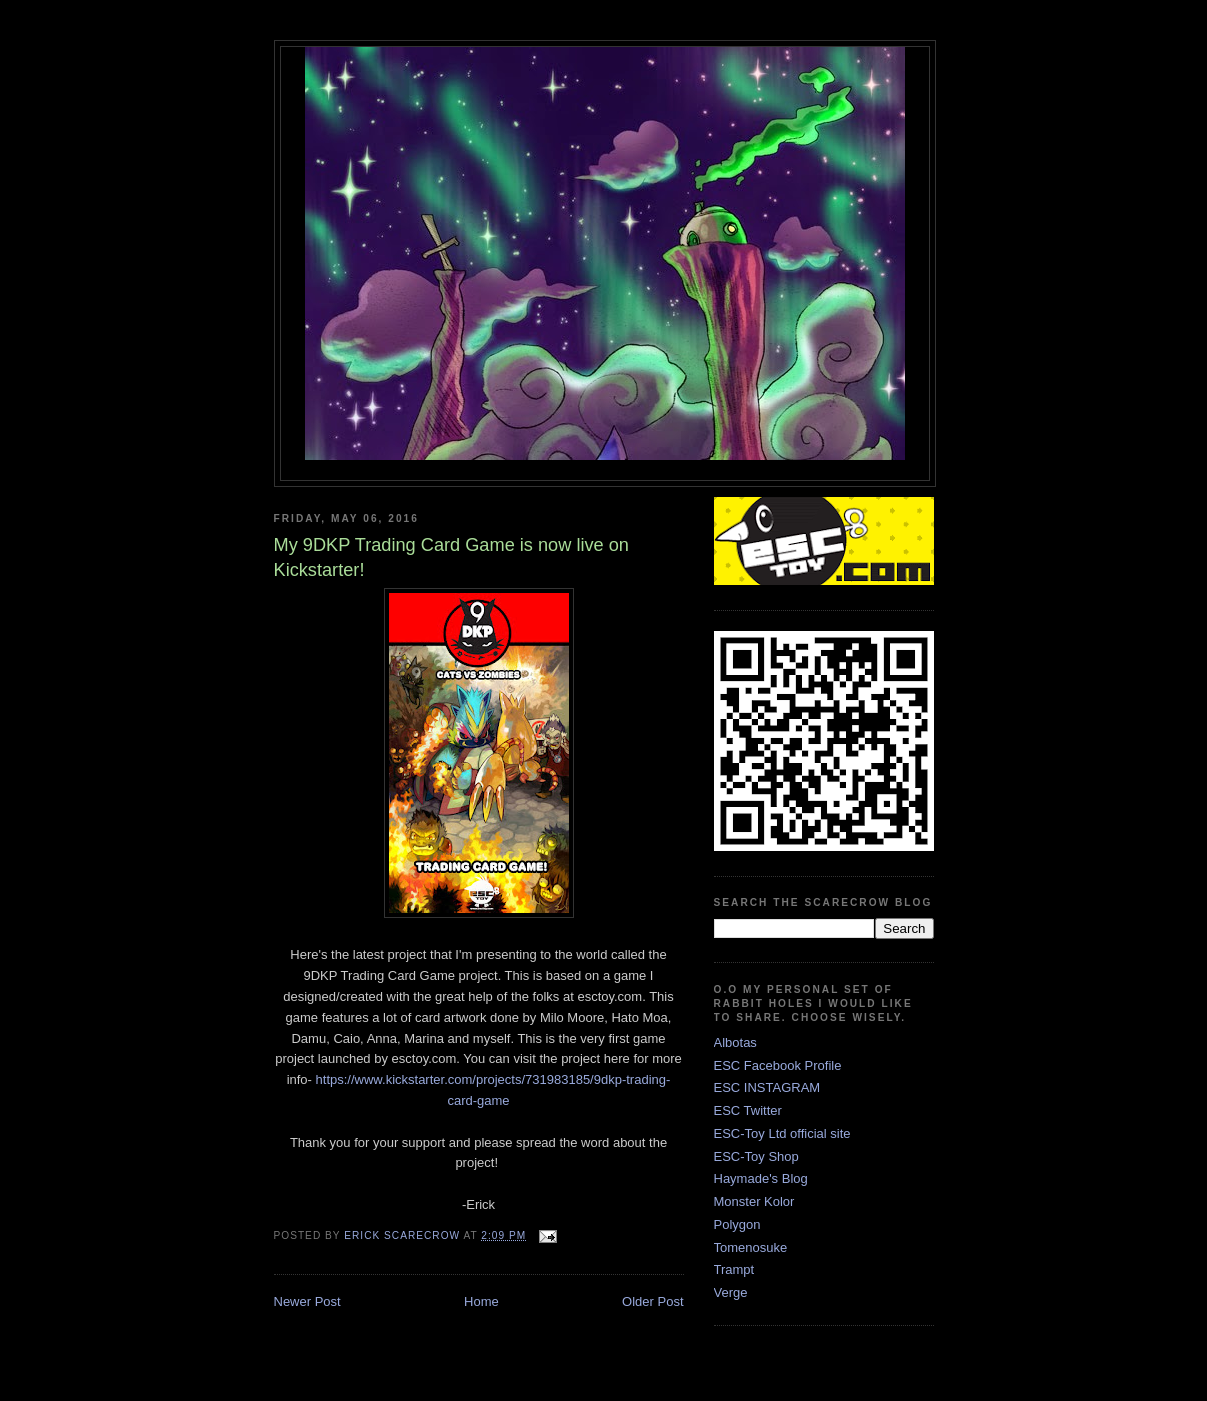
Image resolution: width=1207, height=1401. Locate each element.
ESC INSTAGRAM (767, 1087)
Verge (731, 1292)
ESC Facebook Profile (778, 1065)
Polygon (737, 1224)
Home (481, 1301)
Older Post (652, 1301)
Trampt (734, 1269)
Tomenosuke (751, 1247)
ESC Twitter (748, 1110)
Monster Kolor (754, 1201)
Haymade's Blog (761, 1178)
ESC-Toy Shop (756, 1156)
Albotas (735, 1042)
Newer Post (307, 1301)
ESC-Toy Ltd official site (782, 1133)
